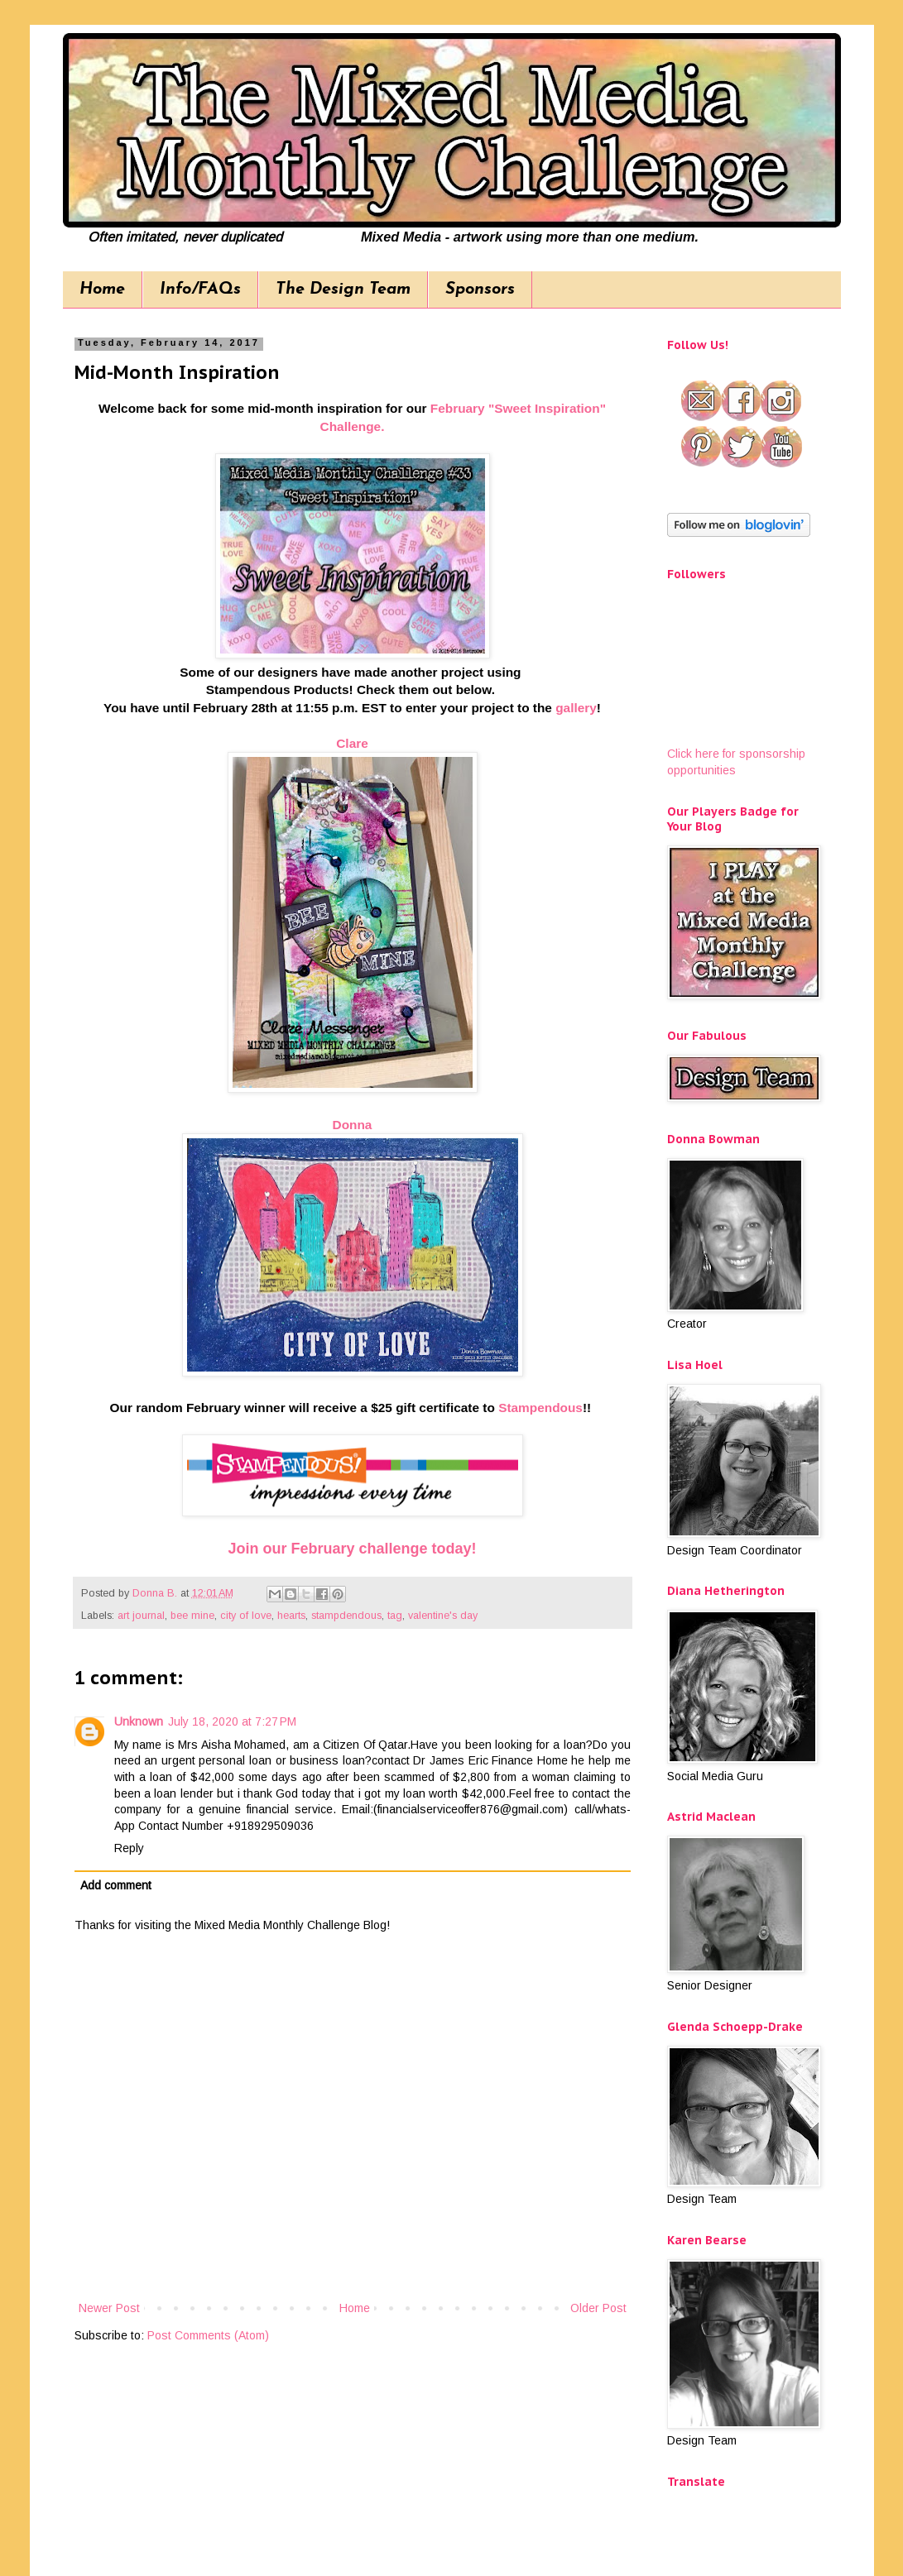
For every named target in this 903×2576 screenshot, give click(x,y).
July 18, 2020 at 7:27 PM (232, 1721)
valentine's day (443, 1615)
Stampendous (540, 1408)
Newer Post (109, 2308)
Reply (129, 1848)
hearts (291, 1615)
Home (102, 289)
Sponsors (480, 289)
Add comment (115, 1885)
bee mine (192, 1615)
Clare (352, 743)
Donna (352, 1125)
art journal (141, 1615)
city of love (245, 1615)
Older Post (598, 2308)
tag (394, 1615)
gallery (576, 708)
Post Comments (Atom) (208, 2335)
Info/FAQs (200, 289)
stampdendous (346, 1615)
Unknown (138, 1721)
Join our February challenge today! (352, 1548)
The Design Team (343, 289)
